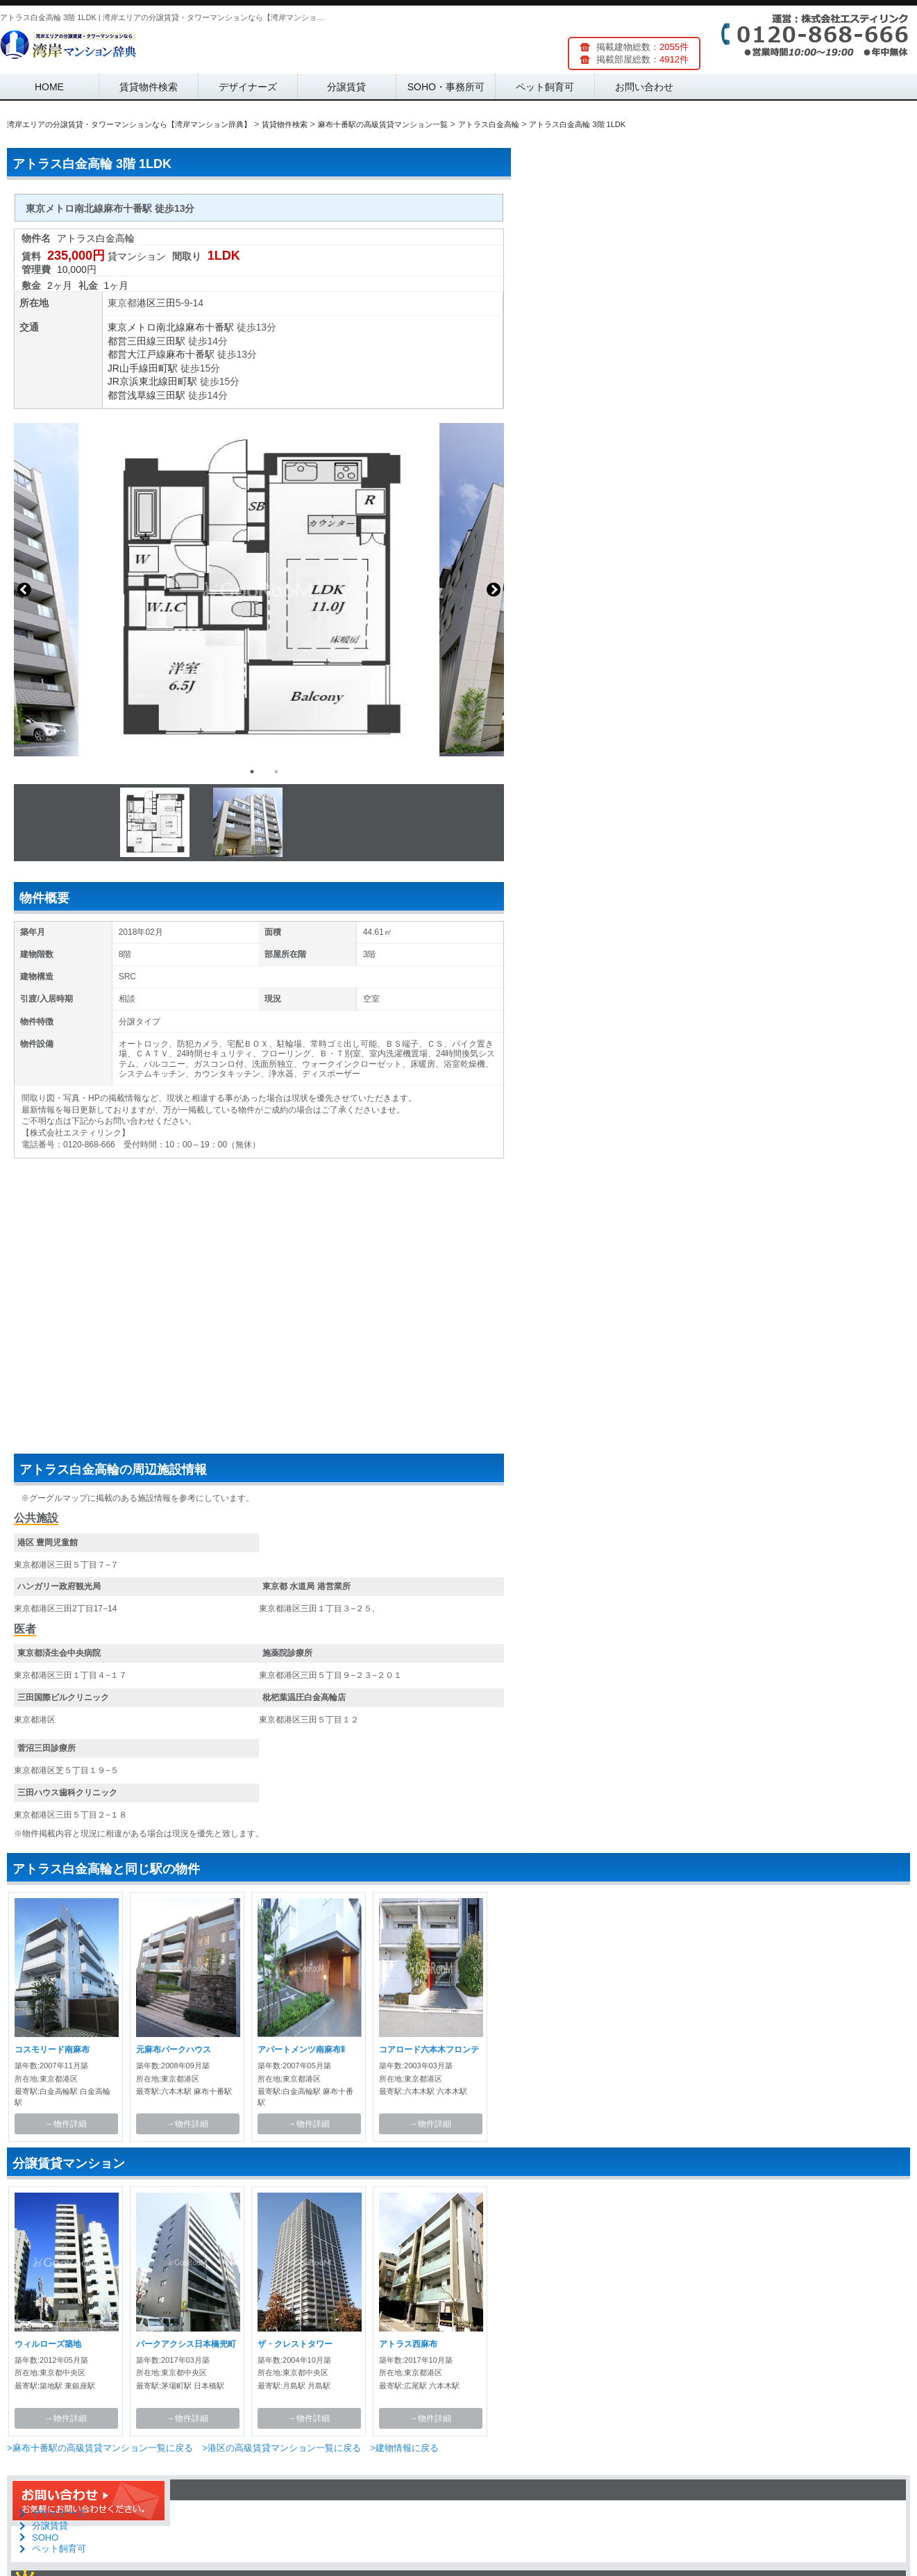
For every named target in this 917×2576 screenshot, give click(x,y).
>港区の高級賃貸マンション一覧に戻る (281, 2448)
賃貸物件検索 (148, 86)
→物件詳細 (66, 2124)
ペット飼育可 (545, 86)
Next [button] (493, 590)
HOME (49, 86)
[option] (258, 589)
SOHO (45, 2537)
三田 (166, 302)
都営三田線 (132, 341)
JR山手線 (128, 368)
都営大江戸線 (137, 354)
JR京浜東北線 (138, 381)
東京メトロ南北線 (146, 327)
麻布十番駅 (209, 327)
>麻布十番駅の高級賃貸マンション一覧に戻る (100, 2448)
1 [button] (252, 772)
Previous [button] (24, 590)
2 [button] (276, 772)
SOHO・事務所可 (446, 86)
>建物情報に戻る (404, 2448)
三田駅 (170, 341)
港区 (146, 302)
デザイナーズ (248, 86)
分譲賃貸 (346, 86)
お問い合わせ (644, 86)
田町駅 (163, 368)
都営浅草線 (132, 395)
